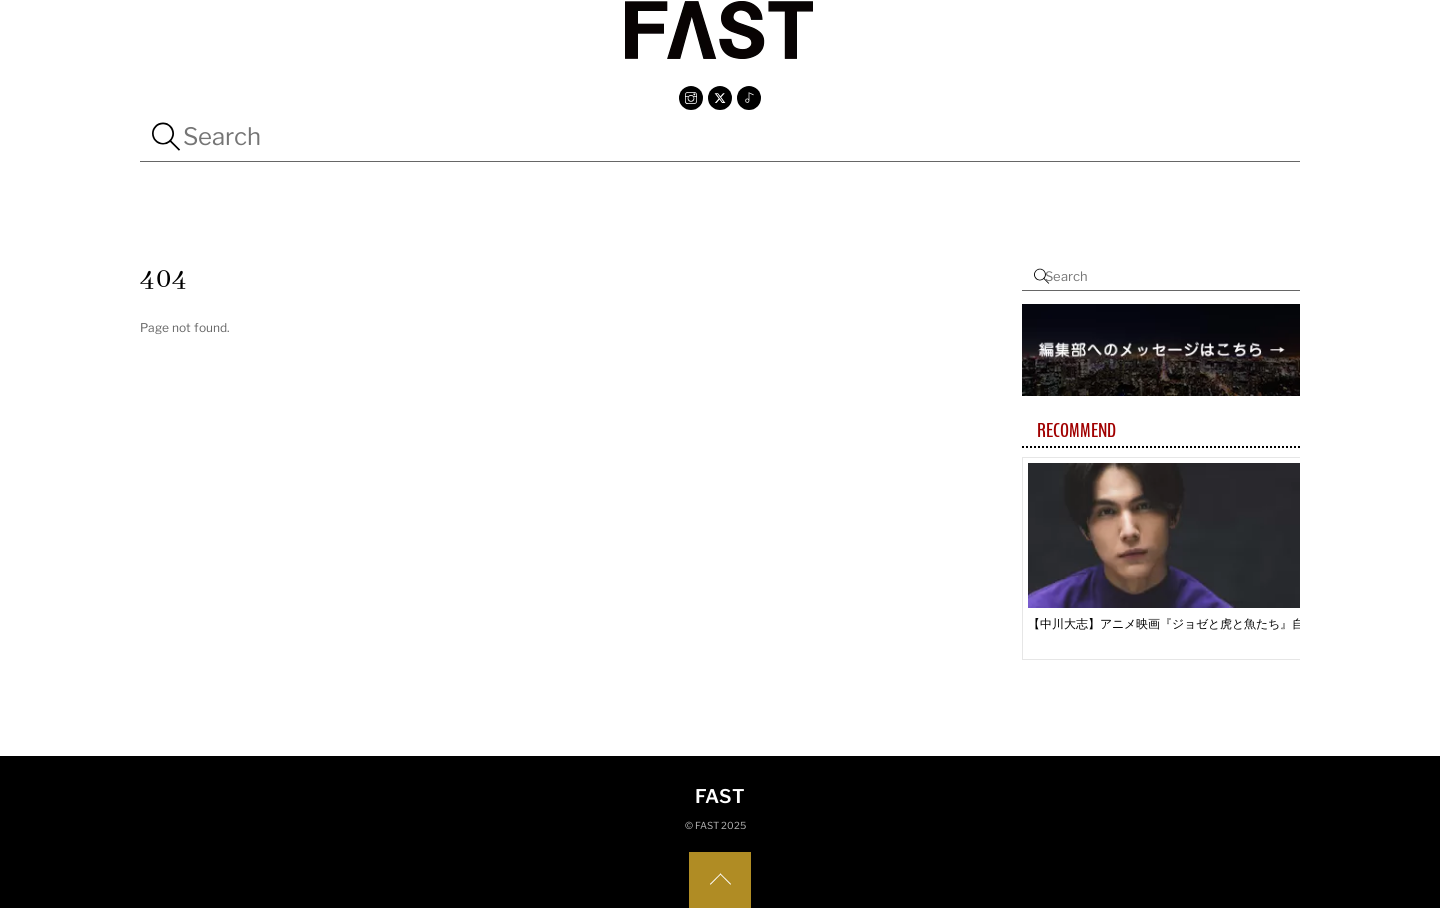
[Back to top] (720, 880)
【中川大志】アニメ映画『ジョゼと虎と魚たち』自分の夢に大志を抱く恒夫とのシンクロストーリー (1173, 623)
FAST (707, 825)
